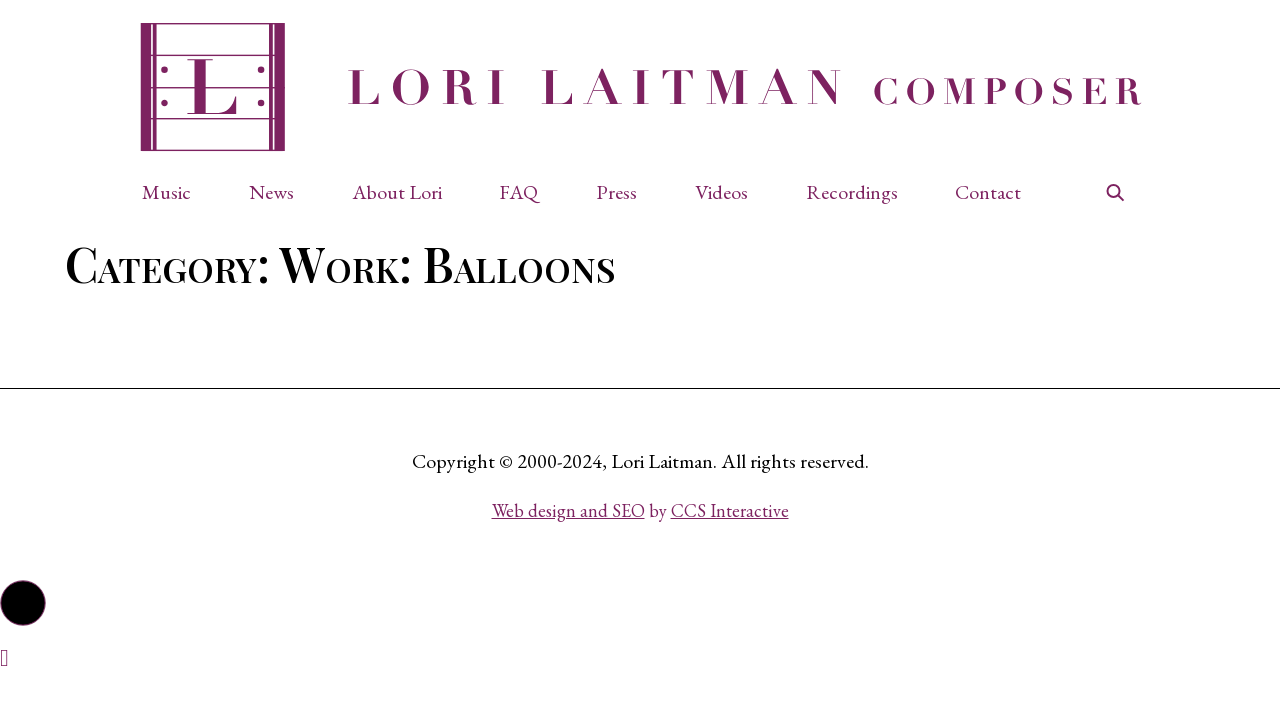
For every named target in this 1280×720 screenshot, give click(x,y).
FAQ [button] (518, 192)
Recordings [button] (852, 192)
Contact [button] (988, 192)
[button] (176, 192)
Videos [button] (721, 192)
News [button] (271, 192)
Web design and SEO (568, 510)
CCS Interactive (730, 510)
